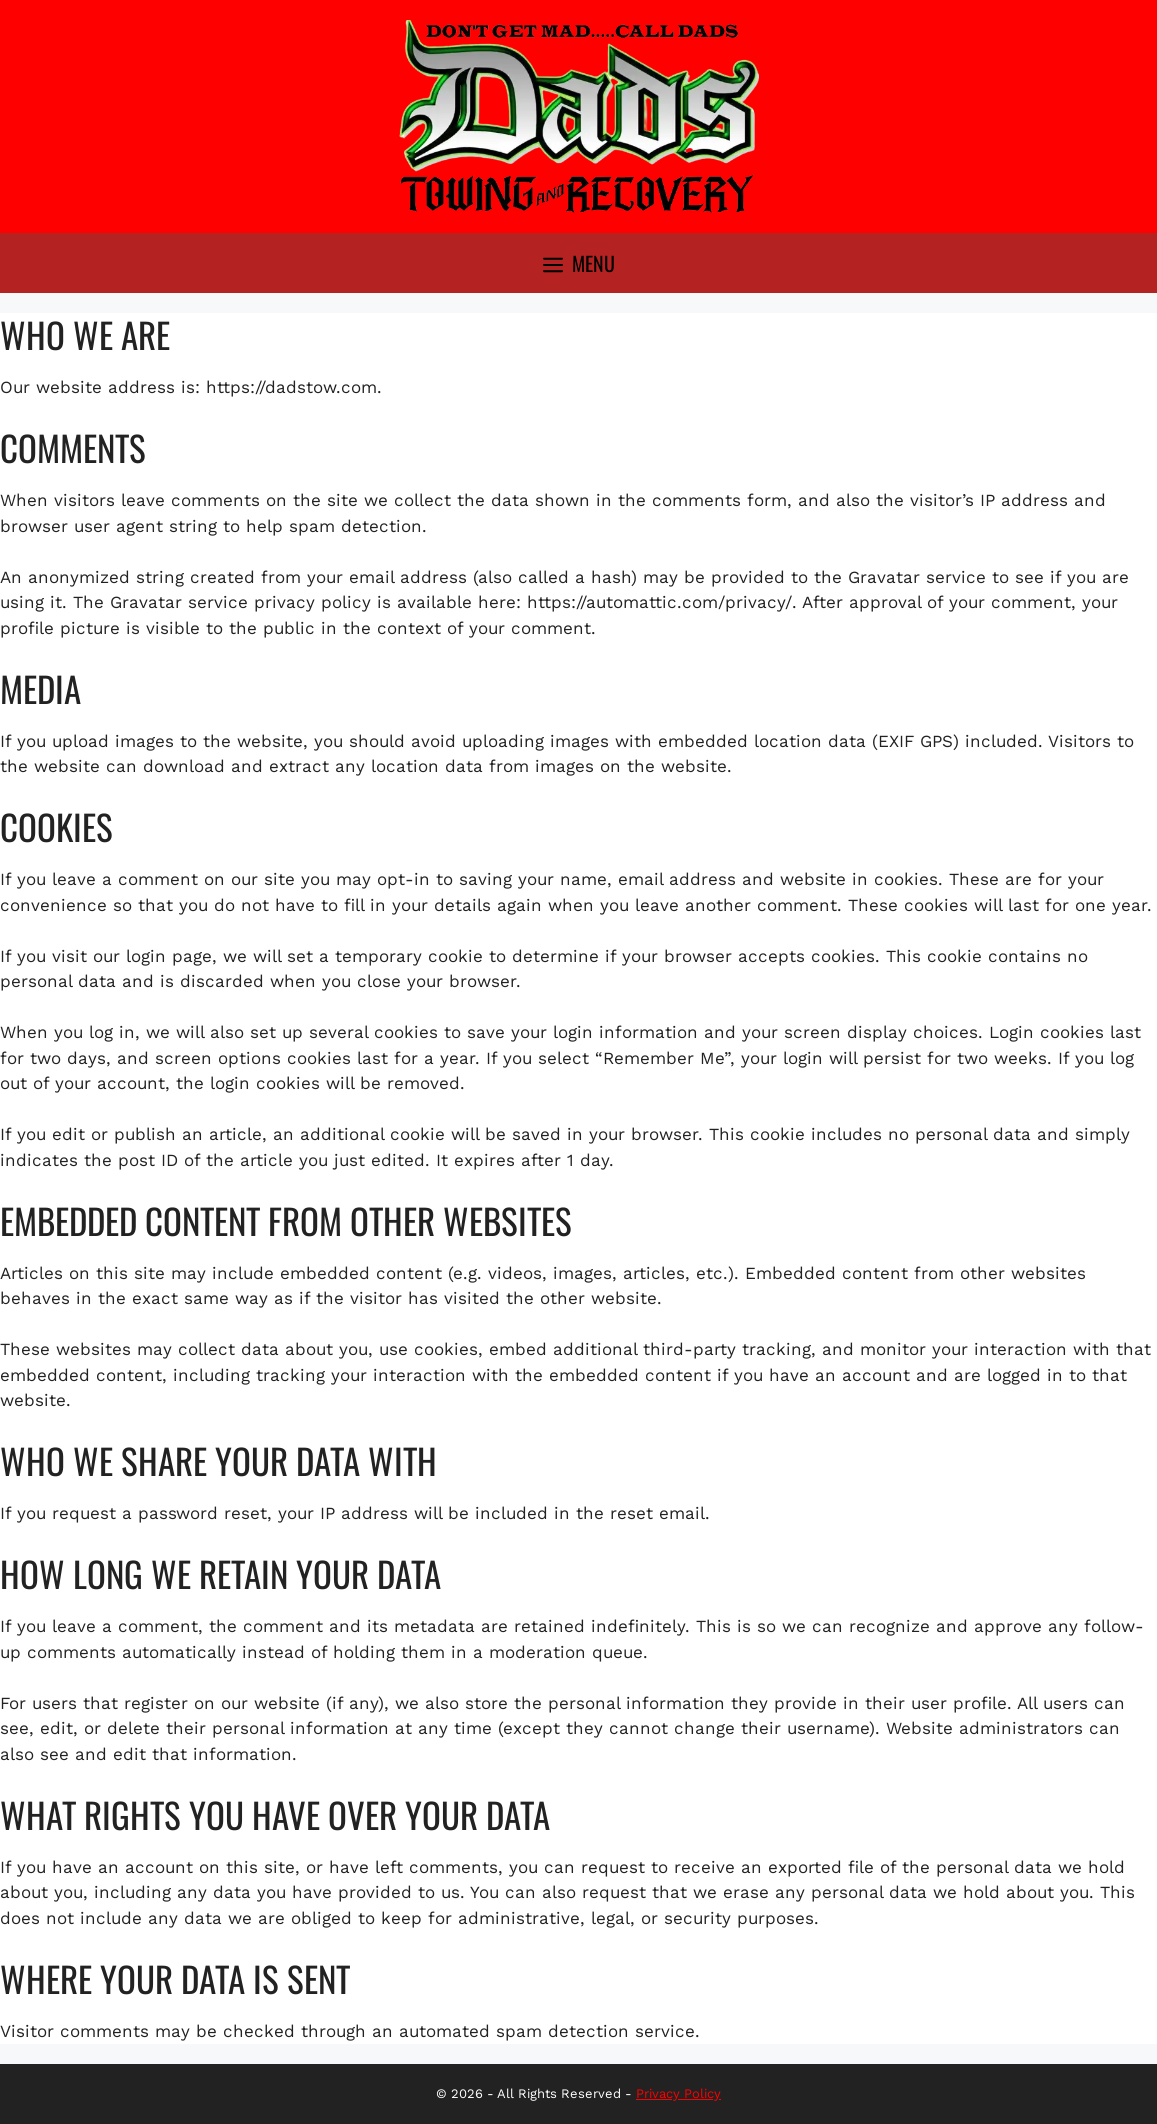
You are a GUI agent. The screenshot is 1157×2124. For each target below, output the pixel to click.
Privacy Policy (678, 2093)
